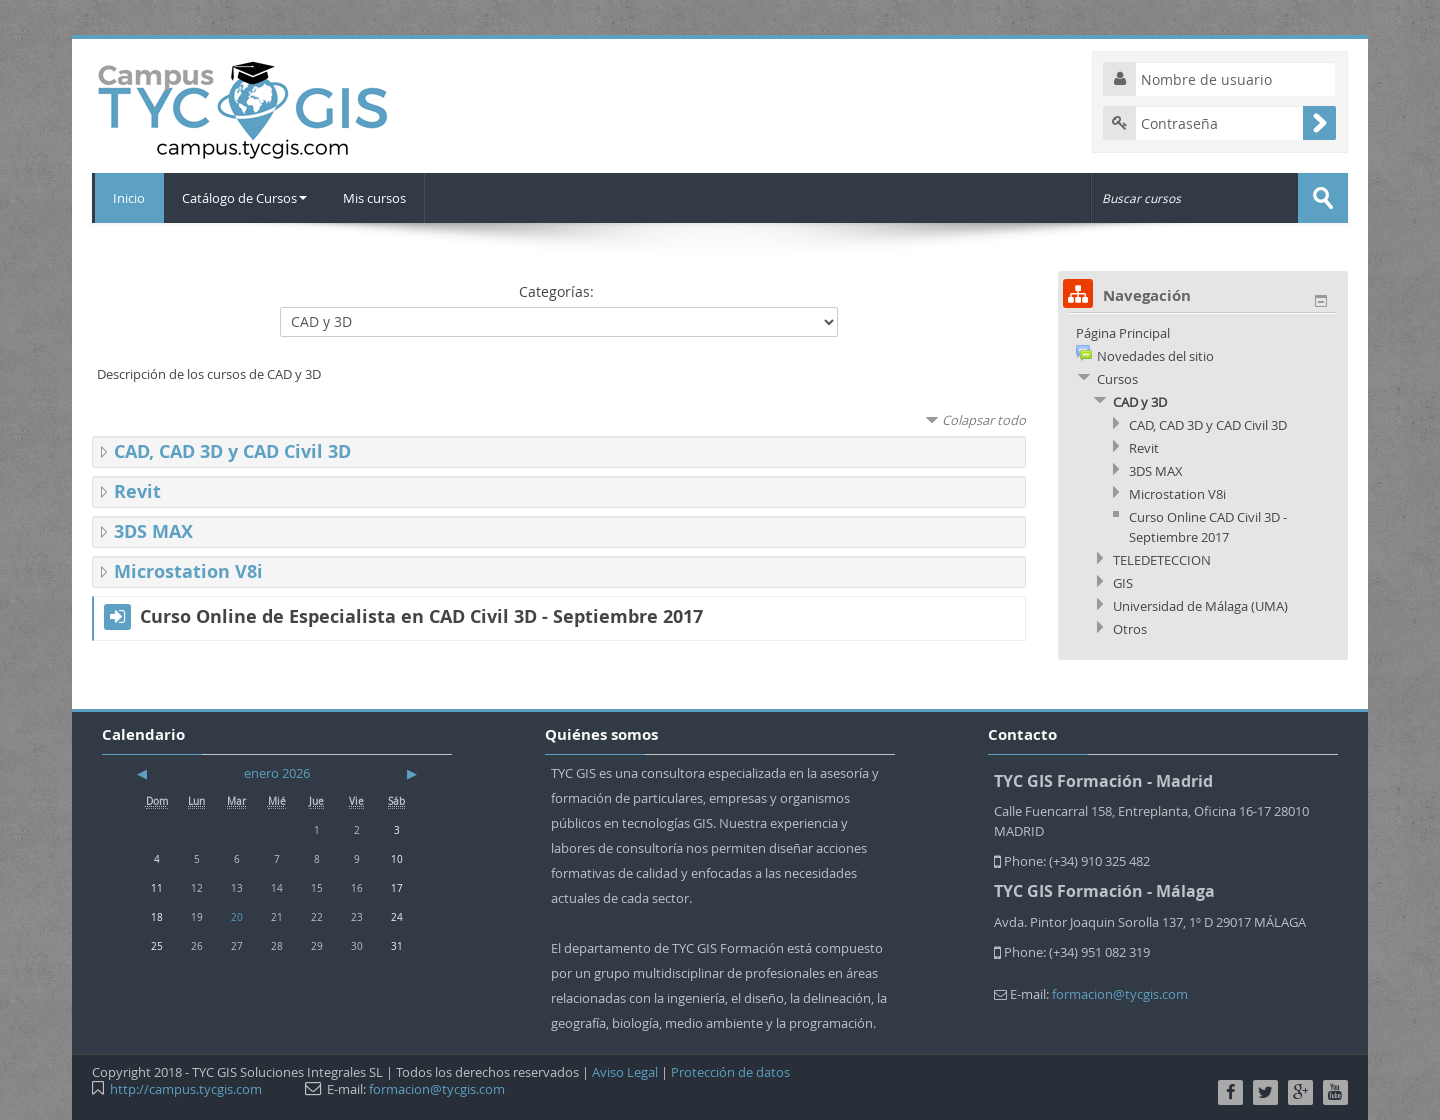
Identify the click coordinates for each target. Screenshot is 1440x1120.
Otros (1130, 629)
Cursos (1117, 379)
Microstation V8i (188, 571)
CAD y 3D (1140, 402)
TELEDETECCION (1162, 560)
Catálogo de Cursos (245, 198)
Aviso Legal (625, 1072)
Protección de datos (730, 1072)
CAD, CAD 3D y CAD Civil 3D (232, 451)
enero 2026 (277, 773)
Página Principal (1123, 333)
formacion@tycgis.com (1120, 994)
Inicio (128, 198)
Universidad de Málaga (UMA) (1200, 606)
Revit (137, 491)
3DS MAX (153, 531)
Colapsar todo (984, 420)
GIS (1123, 583)
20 (237, 917)
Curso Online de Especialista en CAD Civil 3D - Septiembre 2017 (421, 617)
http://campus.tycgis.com (186, 1089)
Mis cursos (377, 198)
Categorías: (556, 291)
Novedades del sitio (1155, 356)
